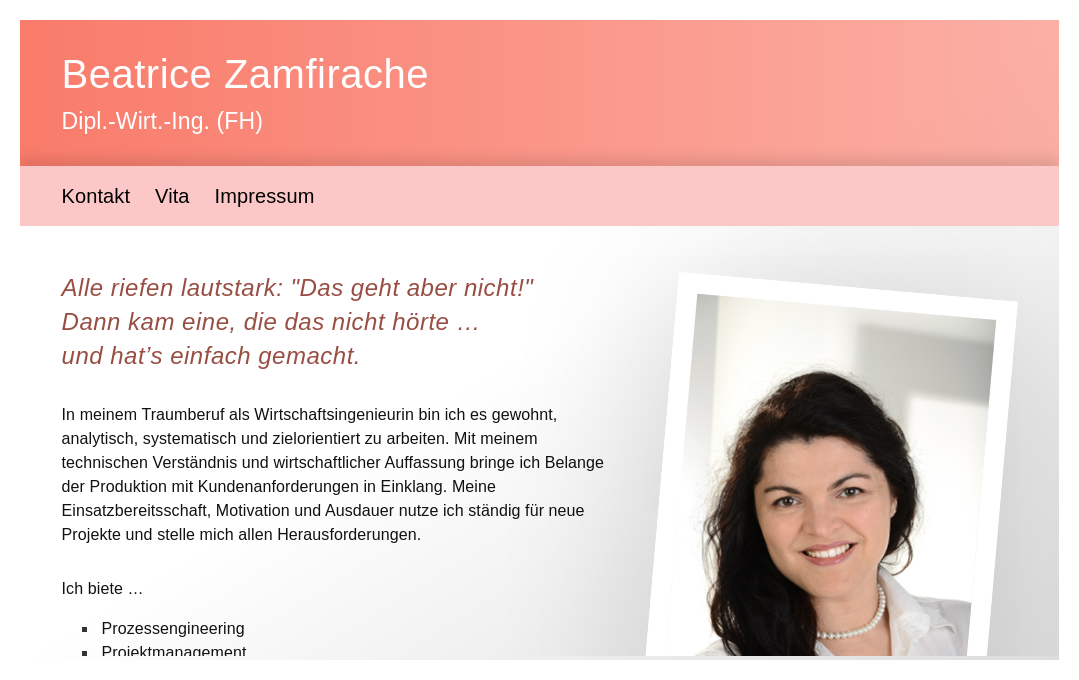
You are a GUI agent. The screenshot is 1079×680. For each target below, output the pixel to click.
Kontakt (96, 196)
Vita (172, 196)
